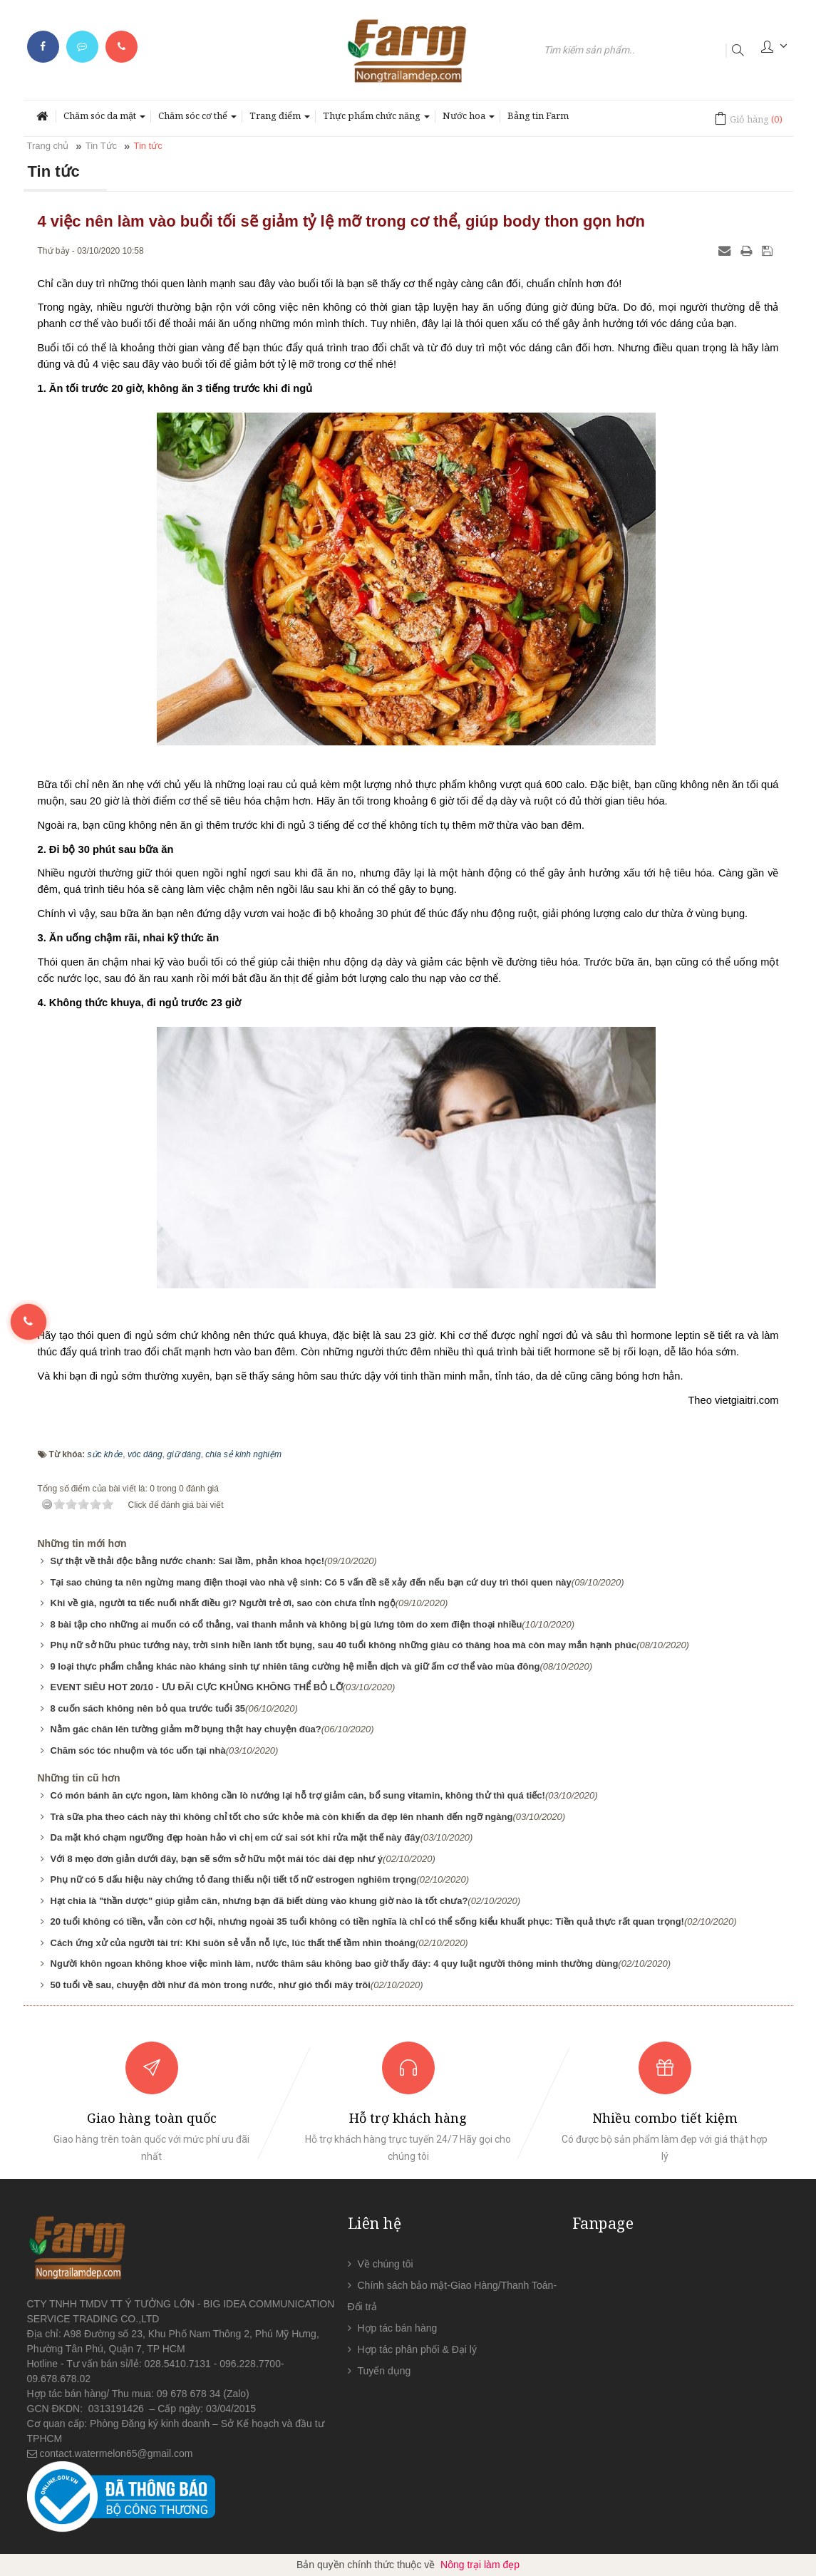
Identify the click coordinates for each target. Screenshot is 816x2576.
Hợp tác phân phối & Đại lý (417, 2349)
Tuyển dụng (384, 2370)
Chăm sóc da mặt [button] (104, 120)
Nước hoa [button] (469, 120)
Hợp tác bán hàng (398, 2328)
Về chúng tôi (385, 2264)
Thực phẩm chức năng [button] (376, 120)
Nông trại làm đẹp (480, 2564)
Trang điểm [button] (279, 120)
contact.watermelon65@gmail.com (116, 2453)
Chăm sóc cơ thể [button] (197, 120)
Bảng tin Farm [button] (538, 115)
